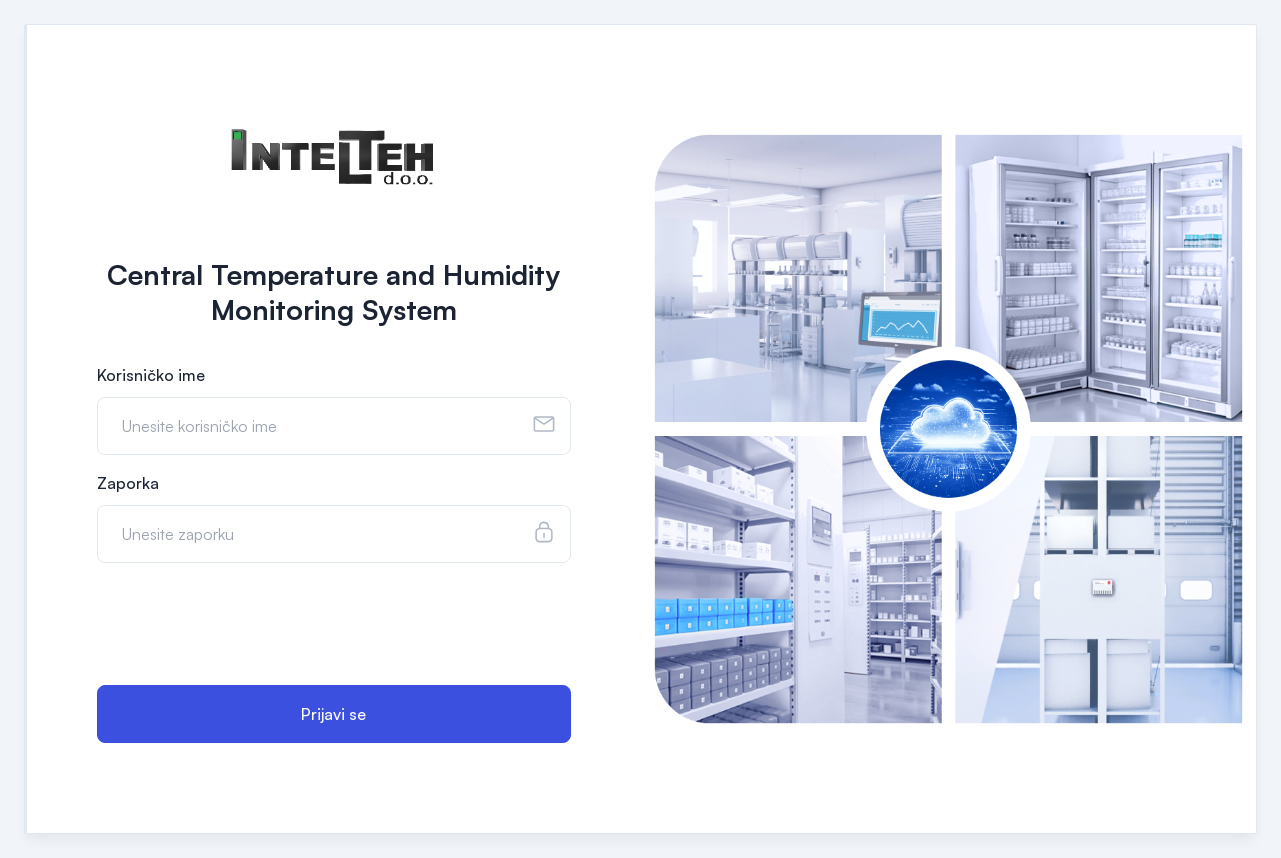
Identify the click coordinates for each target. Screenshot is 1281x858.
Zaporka (128, 483)
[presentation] (249, 626)
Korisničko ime (151, 375)
